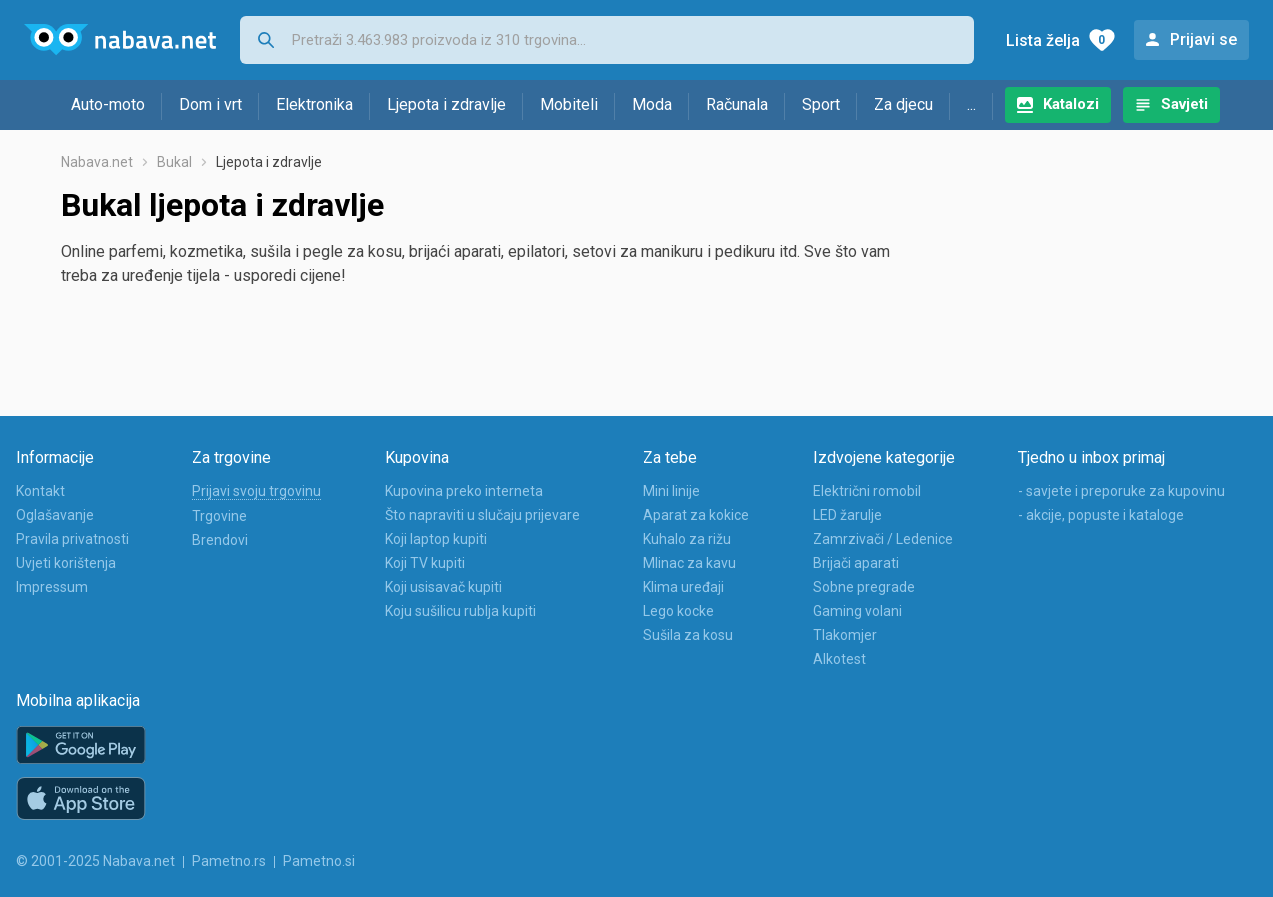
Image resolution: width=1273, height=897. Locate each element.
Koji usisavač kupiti (443, 587)
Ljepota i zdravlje (446, 104)
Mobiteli (569, 104)
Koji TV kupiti (425, 563)
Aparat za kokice (696, 515)
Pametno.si (319, 861)
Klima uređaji (683, 587)
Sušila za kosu (688, 635)
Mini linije (671, 491)
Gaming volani (857, 611)
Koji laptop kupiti (436, 539)
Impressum (52, 587)
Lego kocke (678, 611)
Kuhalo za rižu (687, 539)
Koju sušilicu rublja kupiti (460, 611)
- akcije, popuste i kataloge (1101, 515)
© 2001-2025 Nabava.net (95, 861)
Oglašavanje (55, 515)
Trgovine (219, 516)
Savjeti (1184, 104)
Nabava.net (97, 162)
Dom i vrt (210, 104)
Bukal (174, 162)
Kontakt (40, 491)
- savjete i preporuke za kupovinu (1121, 491)
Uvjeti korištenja (66, 563)
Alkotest (839, 659)
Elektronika (314, 104)
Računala (737, 104)
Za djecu (903, 104)
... (971, 104)
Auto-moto (108, 104)
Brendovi (220, 540)
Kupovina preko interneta (464, 491)
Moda (652, 104)
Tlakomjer (845, 635)
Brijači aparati (856, 563)
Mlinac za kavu (689, 563)
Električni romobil (867, 491)
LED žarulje (847, 515)
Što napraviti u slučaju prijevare (482, 515)
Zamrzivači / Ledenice (883, 539)
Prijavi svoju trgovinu (256, 491)
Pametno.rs (229, 861)
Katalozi (1071, 104)
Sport (821, 104)
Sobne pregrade (864, 587)
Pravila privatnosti (72, 539)
